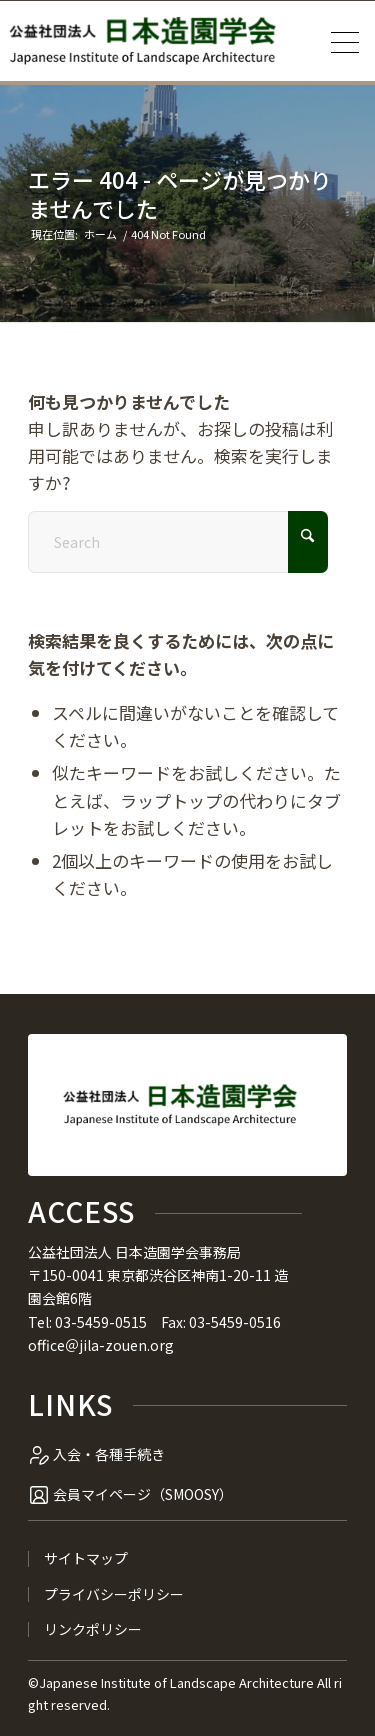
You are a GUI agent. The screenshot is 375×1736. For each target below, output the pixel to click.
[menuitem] (338, 41)
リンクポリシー (93, 1629)
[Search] (178, 542)
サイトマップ (86, 1558)
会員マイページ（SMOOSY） (143, 1494)
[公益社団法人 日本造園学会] (142, 41)
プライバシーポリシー (114, 1594)
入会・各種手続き (109, 1454)
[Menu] (338, 41)
